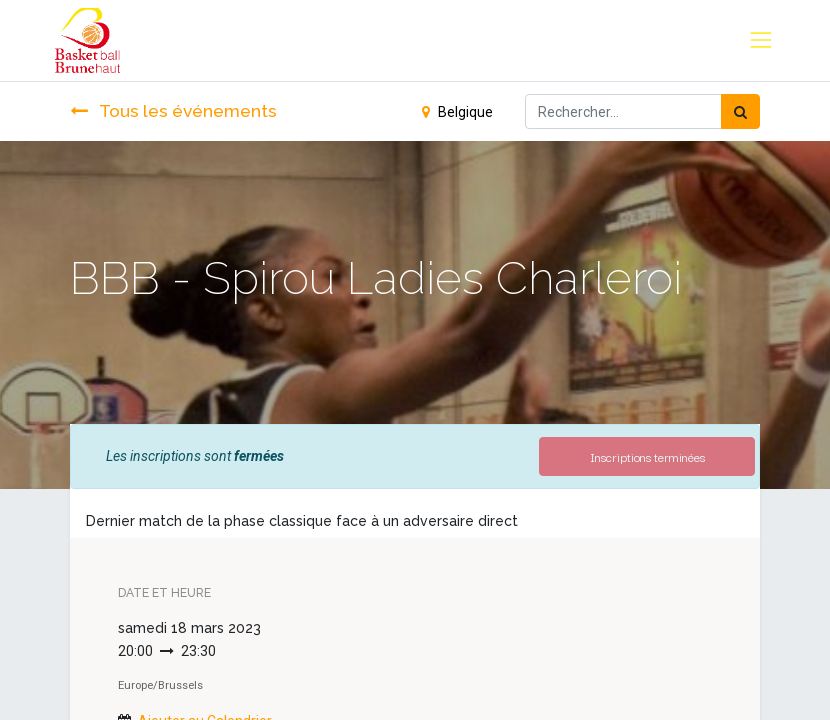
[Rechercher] (740, 111)
